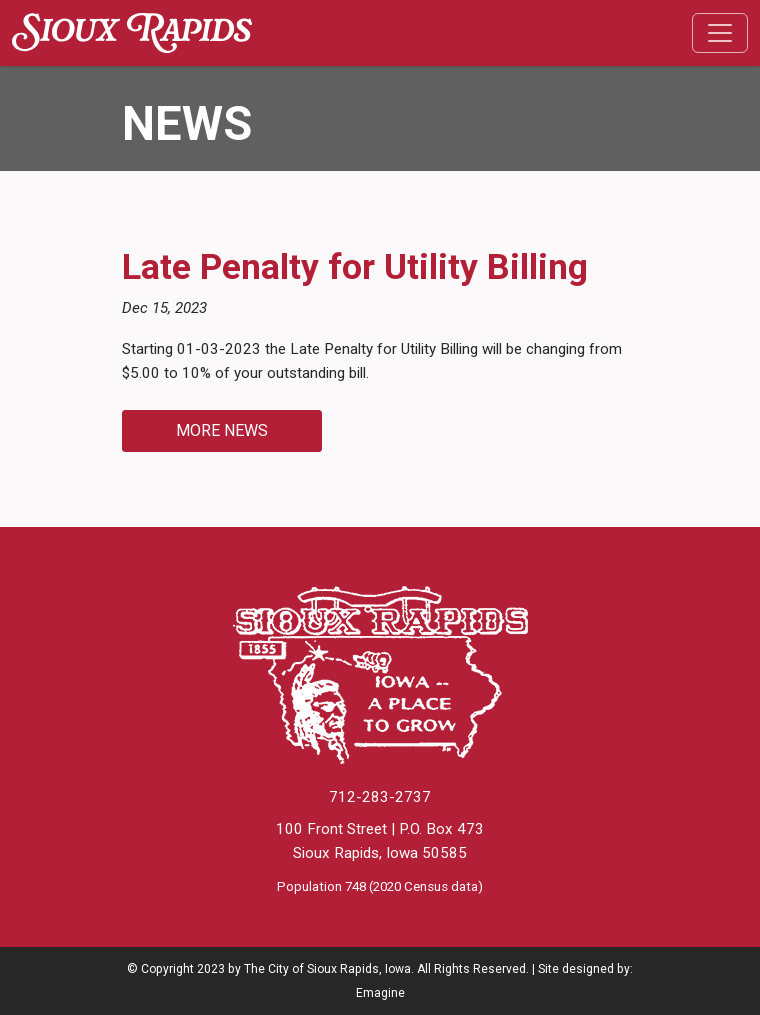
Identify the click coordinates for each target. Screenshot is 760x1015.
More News (222, 430)
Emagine (380, 993)
